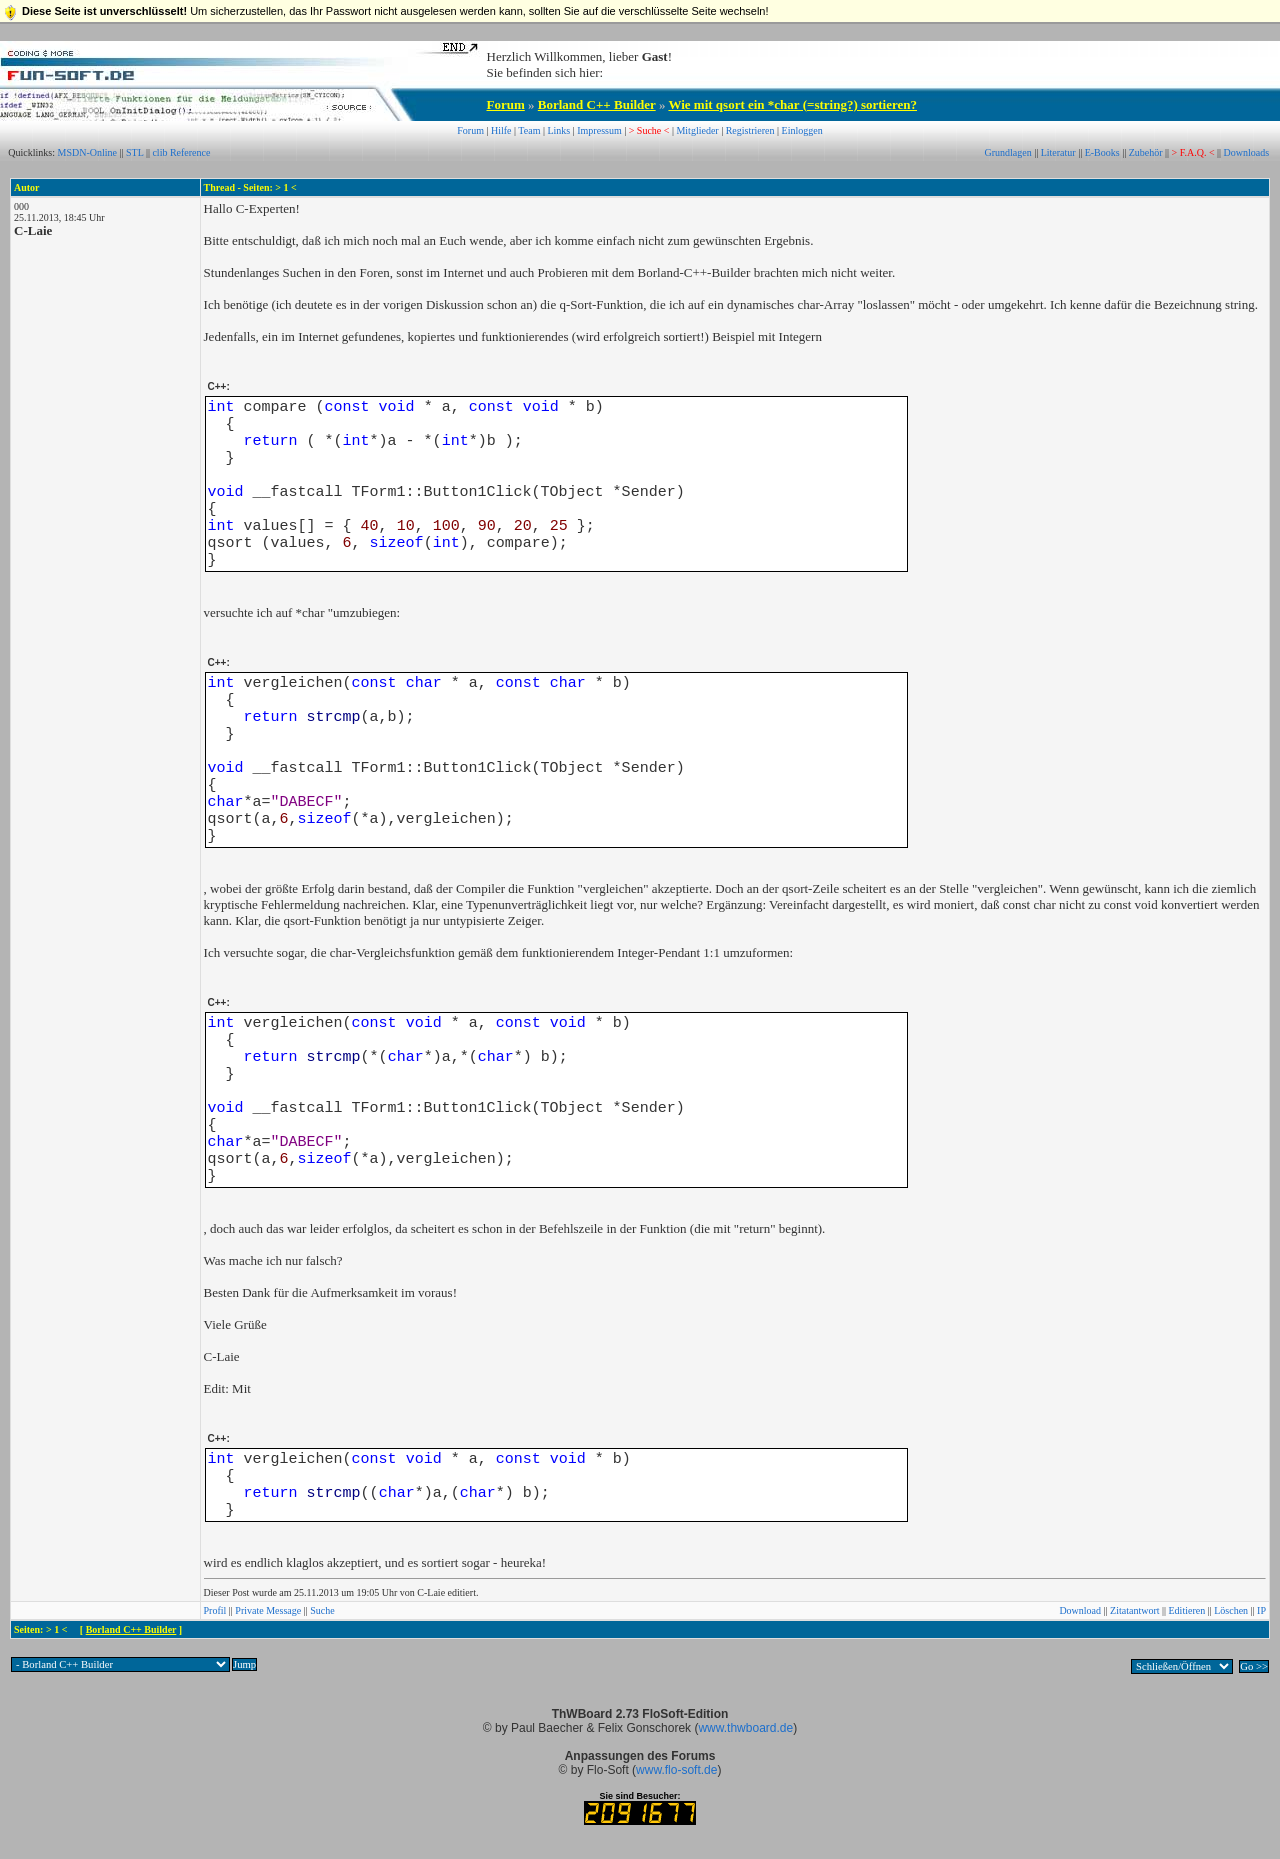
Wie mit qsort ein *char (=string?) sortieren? (792, 104)
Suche (322, 1610)
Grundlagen (1007, 152)
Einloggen (802, 130)
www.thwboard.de (745, 1728)
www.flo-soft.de (676, 1770)
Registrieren (750, 130)
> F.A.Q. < (1193, 152)
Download (1080, 1610)
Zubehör (1146, 152)
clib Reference (181, 152)
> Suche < (649, 130)
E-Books (1102, 152)
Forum (506, 104)
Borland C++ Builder (597, 104)
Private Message (268, 1610)
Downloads (1247, 152)
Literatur (1058, 152)
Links (558, 130)
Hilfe (501, 130)
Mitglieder (697, 130)
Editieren (1187, 1610)
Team (529, 130)
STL (134, 152)
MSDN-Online (87, 152)
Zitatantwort (1134, 1610)
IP (1261, 1610)
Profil (215, 1610)
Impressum (599, 130)
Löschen (1231, 1610)
